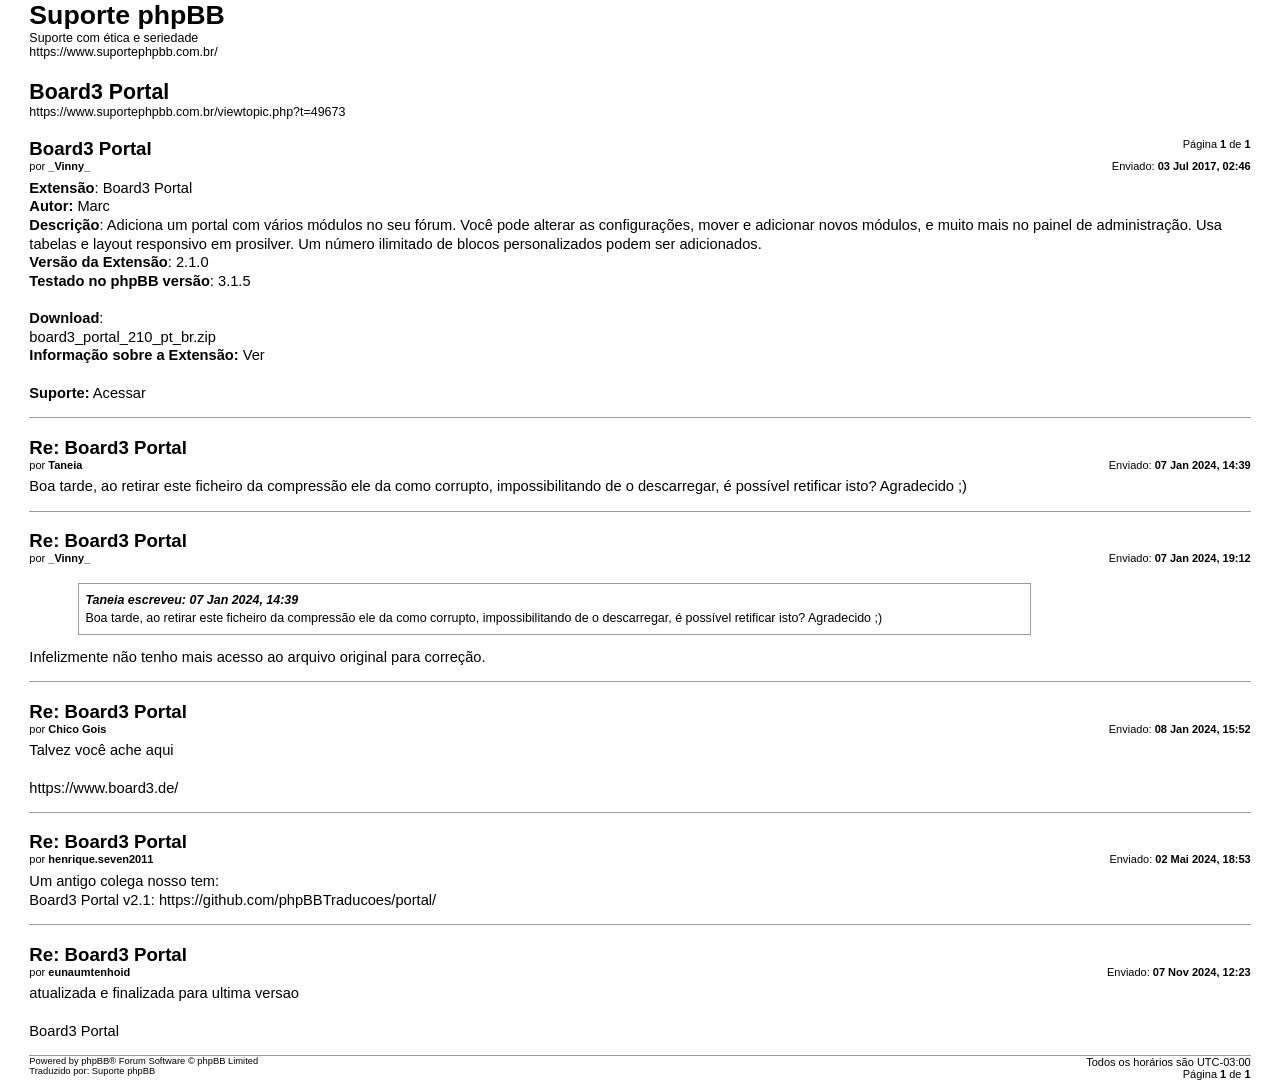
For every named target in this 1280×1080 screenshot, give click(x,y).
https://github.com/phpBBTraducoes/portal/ (297, 900)
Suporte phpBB (123, 1071)
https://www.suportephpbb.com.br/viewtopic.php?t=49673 (187, 112)
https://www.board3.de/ (103, 788)
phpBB (95, 1061)
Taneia (104, 600)
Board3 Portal (74, 1031)
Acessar (119, 393)
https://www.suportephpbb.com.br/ (123, 52)
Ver (254, 355)
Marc (93, 206)
